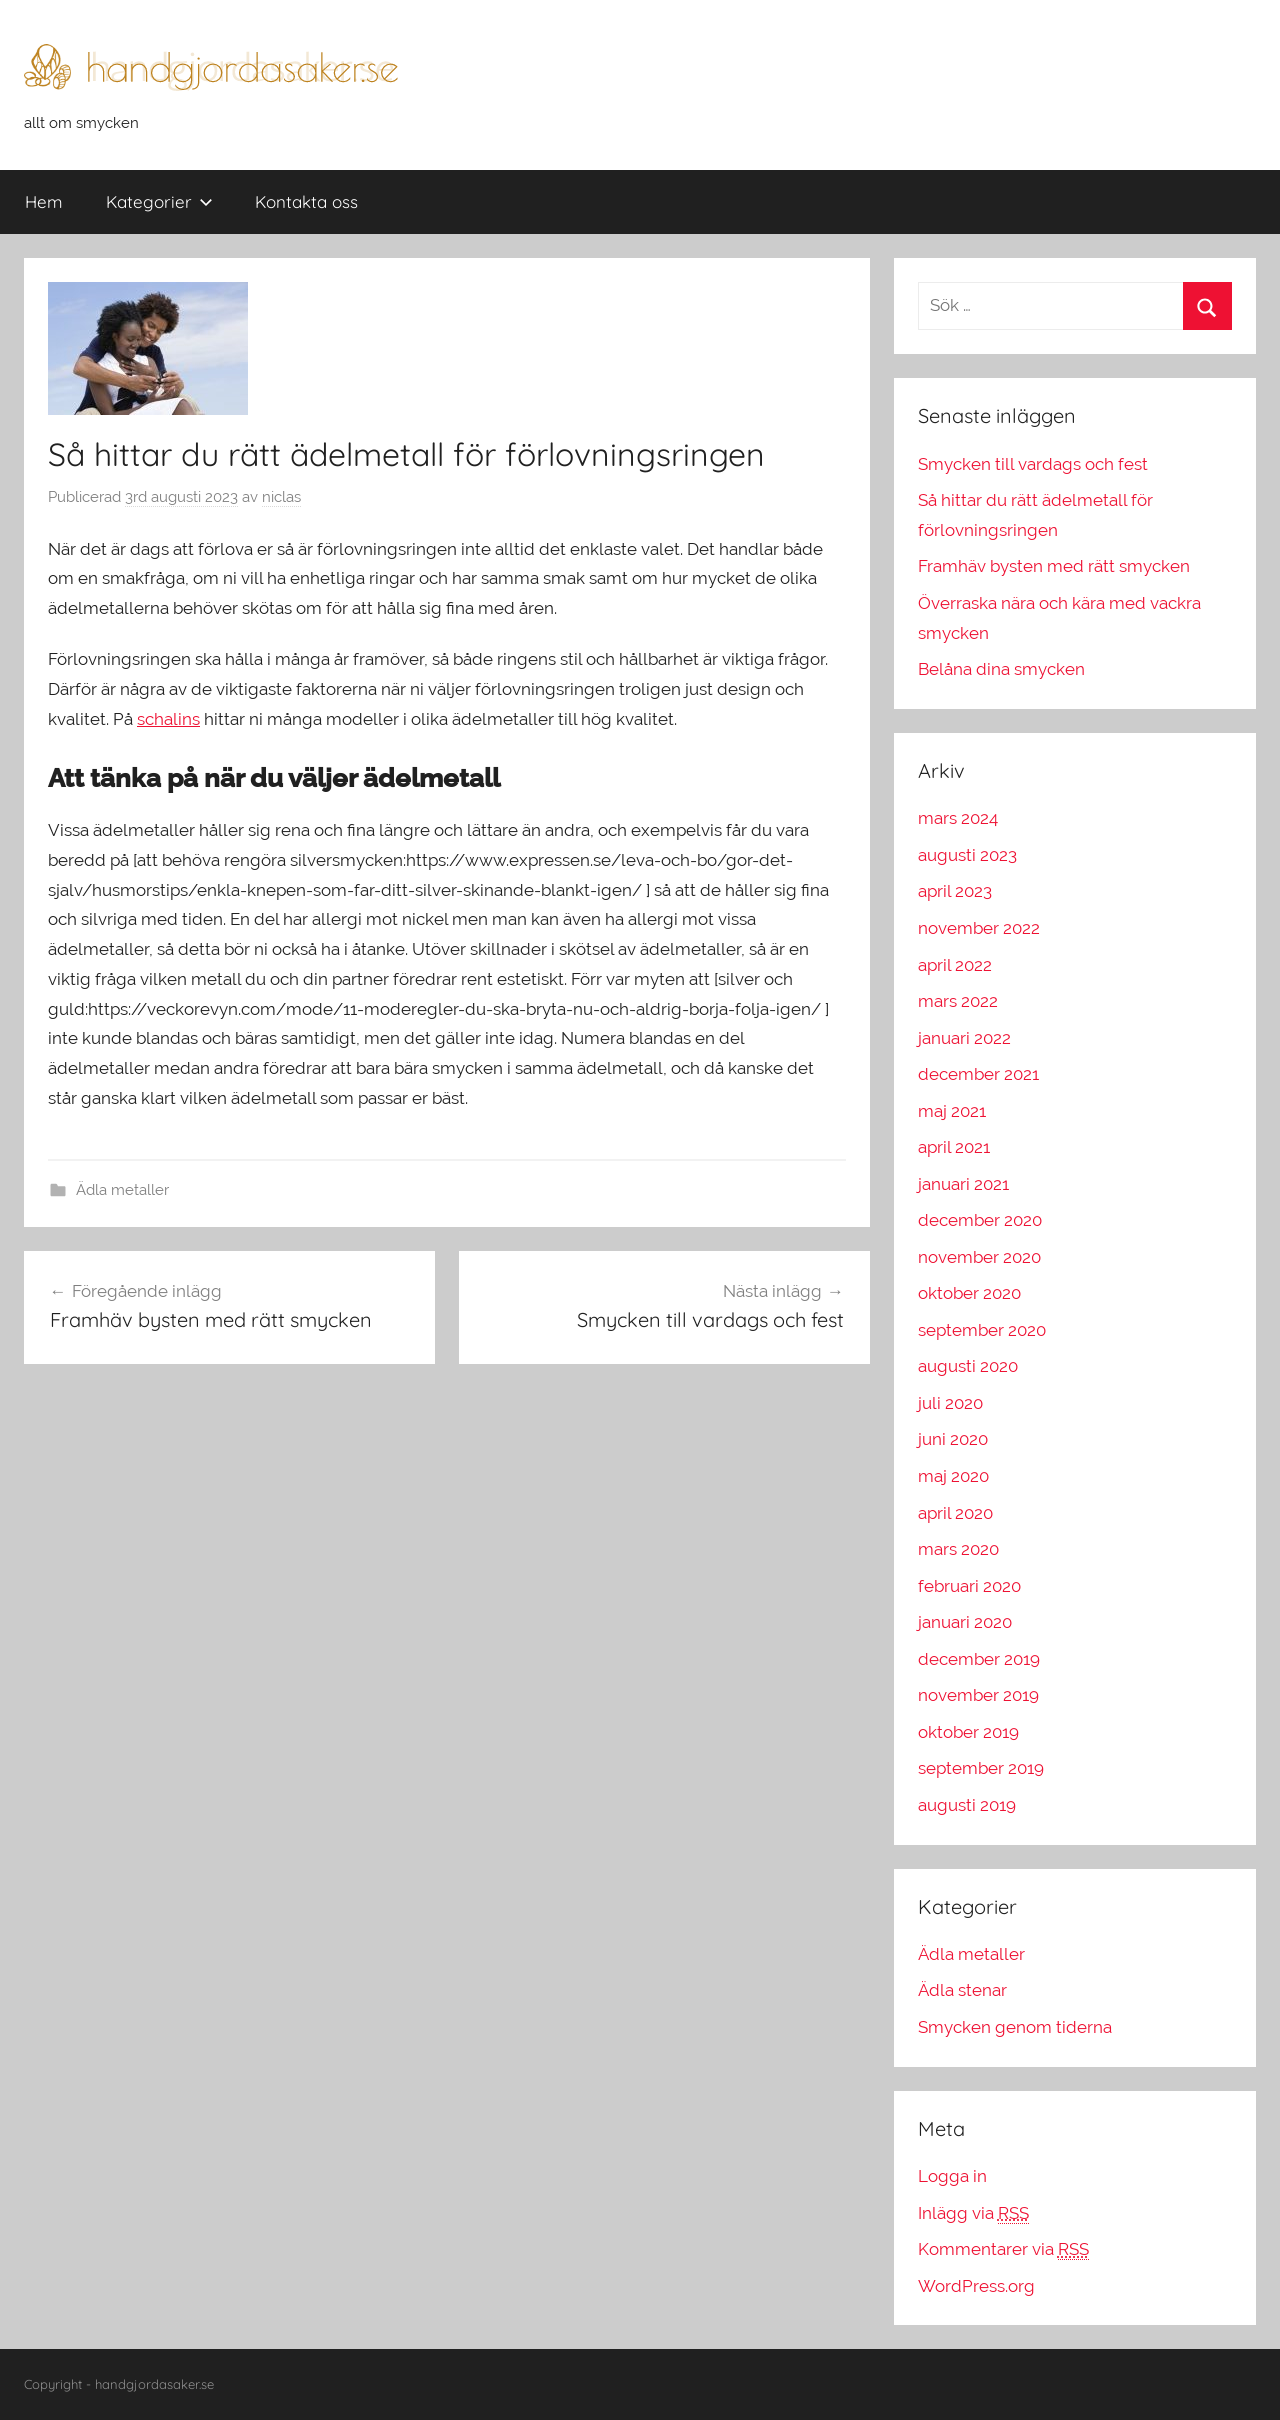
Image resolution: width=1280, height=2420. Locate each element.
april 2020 (955, 1513)
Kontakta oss (306, 201)
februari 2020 (969, 1586)
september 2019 (981, 1768)
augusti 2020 (968, 1366)
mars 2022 (958, 1001)
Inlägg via (973, 2213)
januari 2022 (964, 1038)
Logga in (952, 2176)
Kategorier (159, 201)
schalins (168, 719)
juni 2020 (953, 1439)
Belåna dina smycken (1001, 669)
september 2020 (982, 1330)
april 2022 (955, 965)
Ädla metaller (122, 1190)
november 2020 (979, 1257)
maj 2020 (953, 1476)
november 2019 (978, 1695)
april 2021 (954, 1147)
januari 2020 (965, 1622)
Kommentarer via (1003, 2249)
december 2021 (978, 1074)
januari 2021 (963, 1184)
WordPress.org (976, 2286)
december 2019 (979, 1659)
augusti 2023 (967, 855)
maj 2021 (952, 1111)
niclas (281, 497)
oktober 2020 (969, 1293)
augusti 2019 (967, 1805)
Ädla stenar (962, 1990)
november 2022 (979, 928)
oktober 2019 (968, 1732)
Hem (44, 201)
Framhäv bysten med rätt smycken (1054, 566)
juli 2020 (950, 1403)
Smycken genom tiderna (1015, 2027)
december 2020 (980, 1220)
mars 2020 (958, 1549)
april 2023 (955, 891)
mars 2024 (958, 818)
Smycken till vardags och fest (1033, 464)
